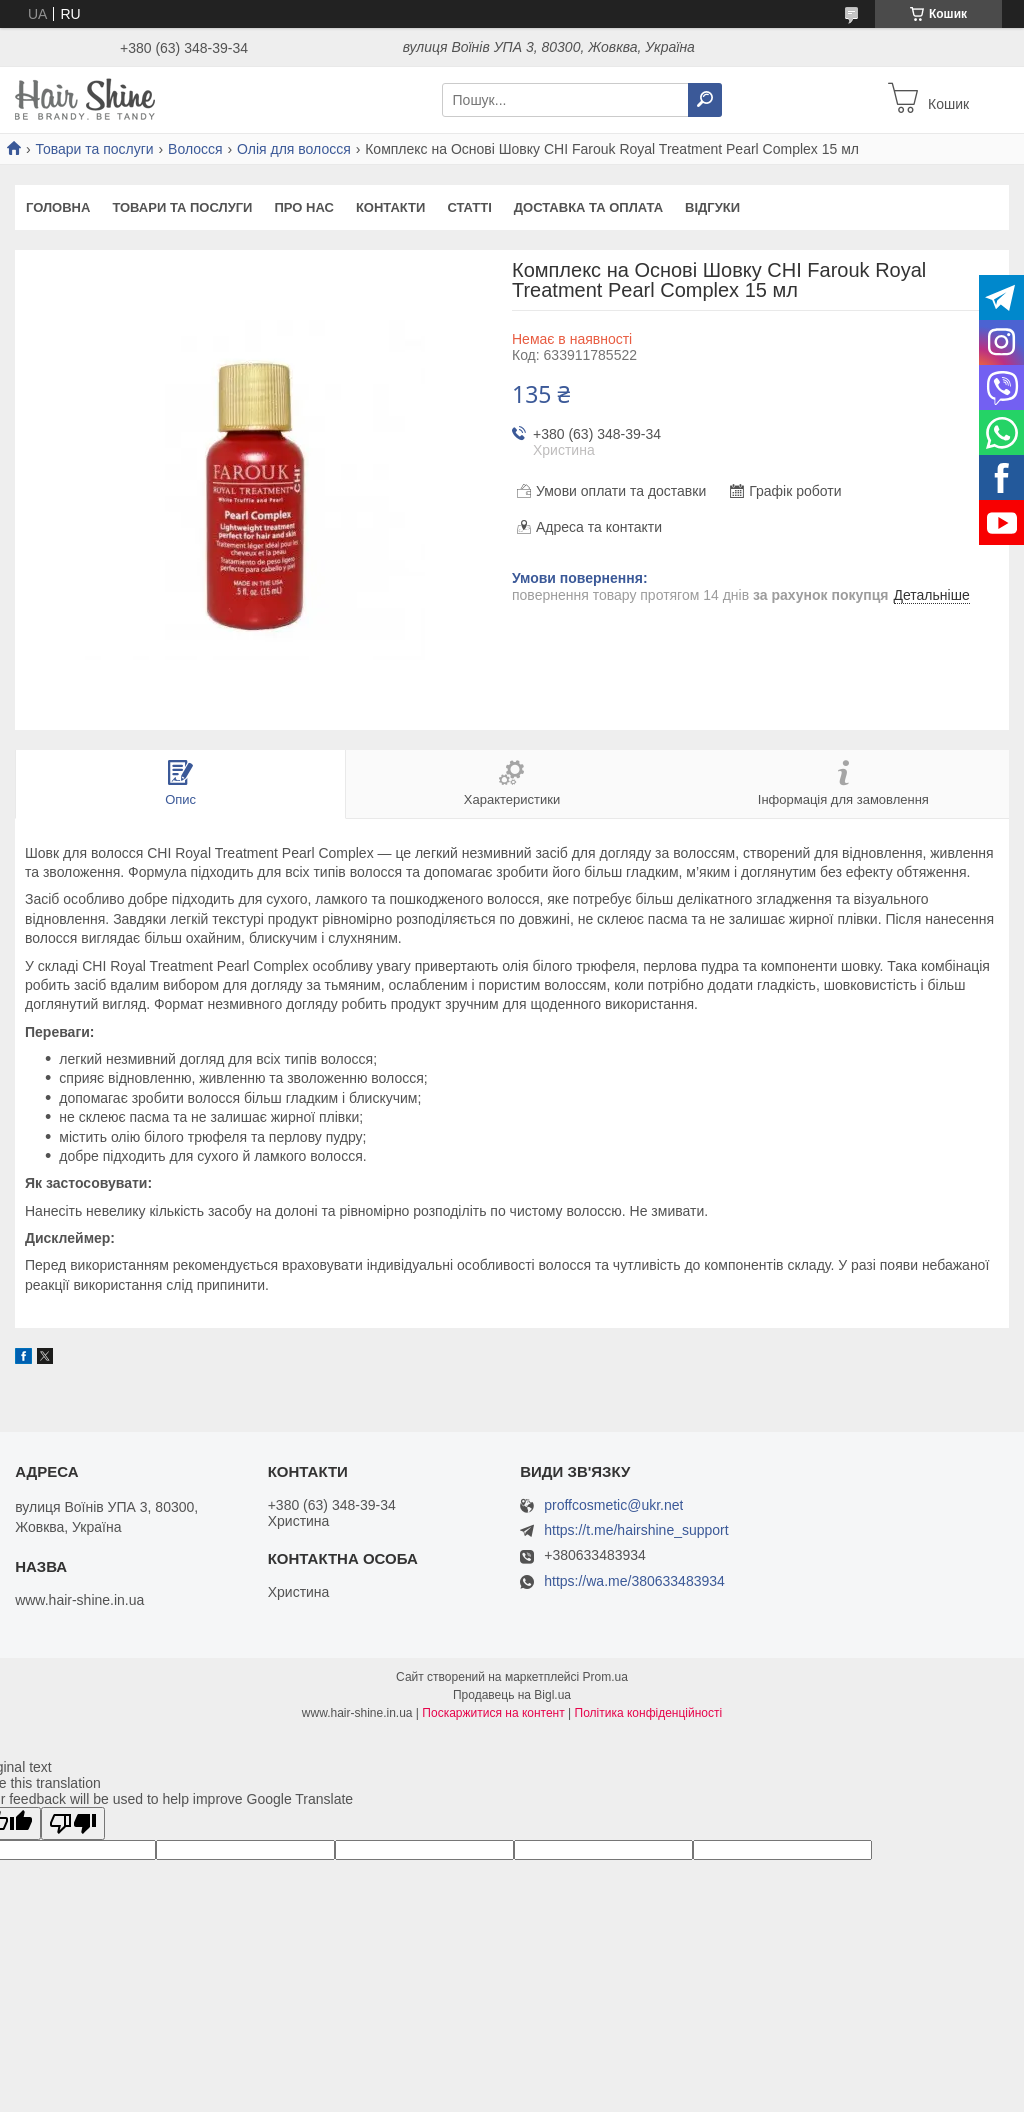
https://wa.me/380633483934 (634, 1581)
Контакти (391, 207)
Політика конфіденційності (649, 1713)
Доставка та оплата (588, 207)
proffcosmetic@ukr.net (613, 1505)
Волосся (195, 149)
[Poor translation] (73, 1823)
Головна (58, 207)
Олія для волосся (294, 149)
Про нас (303, 207)
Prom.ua (605, 1677)
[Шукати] (705, 100)
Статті (469, 207)
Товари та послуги (94, 149)
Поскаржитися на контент (493, 1713)
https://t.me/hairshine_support (636, 1530)
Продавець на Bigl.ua (512, 1695)
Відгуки (712, 207)
